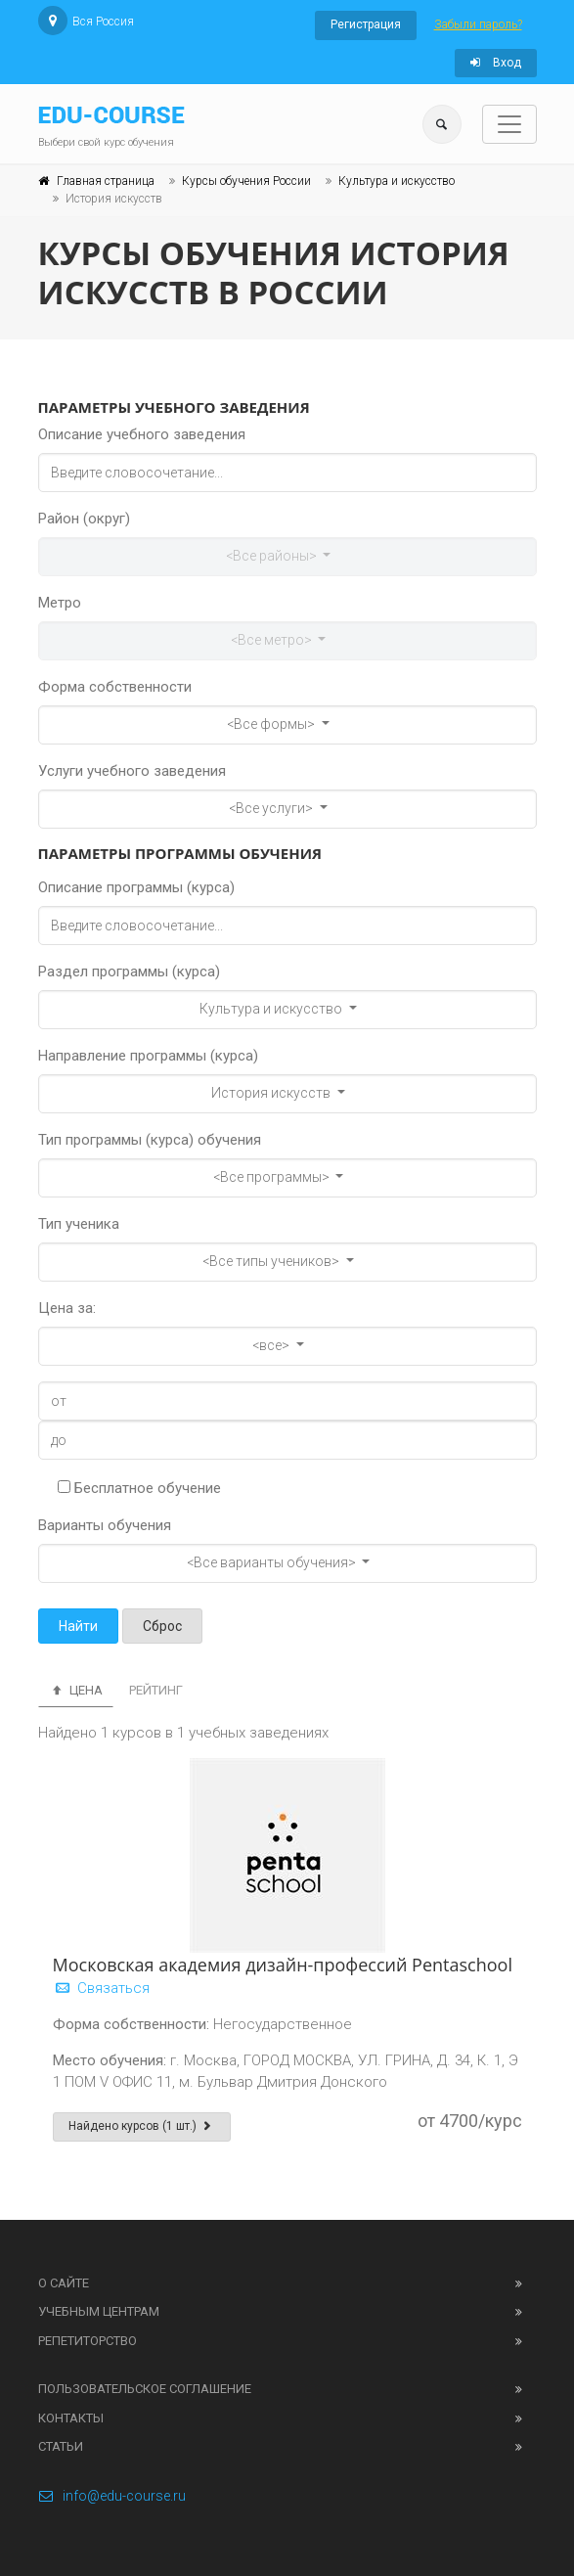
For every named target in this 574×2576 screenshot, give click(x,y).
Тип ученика (78, 1224)
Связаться (101, 1988)
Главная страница (106, 181)
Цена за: (67, 1308)
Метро (59, 602)
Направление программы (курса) (148, 1055)
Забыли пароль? (478, 24)
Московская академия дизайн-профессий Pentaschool (282, 1964)
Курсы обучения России (246, 181)
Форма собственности (115, 687)
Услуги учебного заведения (132, 771)
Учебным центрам (98, 2311)
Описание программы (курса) (136, 887)
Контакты (71, 2418)
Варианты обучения (104, 1525)
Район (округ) (84, 518)
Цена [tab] (76, 1690)
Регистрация (366, 24)
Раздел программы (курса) (129, 971)
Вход (495, 62)
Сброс (162, 1626)
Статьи (60, 2446)
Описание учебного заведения (141, 434)
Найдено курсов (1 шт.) (142, 2126)
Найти (78, 1626)
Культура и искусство (396, 181)
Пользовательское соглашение (144, 2388)
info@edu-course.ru (112, 2496)
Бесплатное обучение (139, 1488)
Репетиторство (87, 2340)
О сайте (63, 2283)
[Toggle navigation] (509, 124)
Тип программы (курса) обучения (149, 1140)
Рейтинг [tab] (156, 1690)
